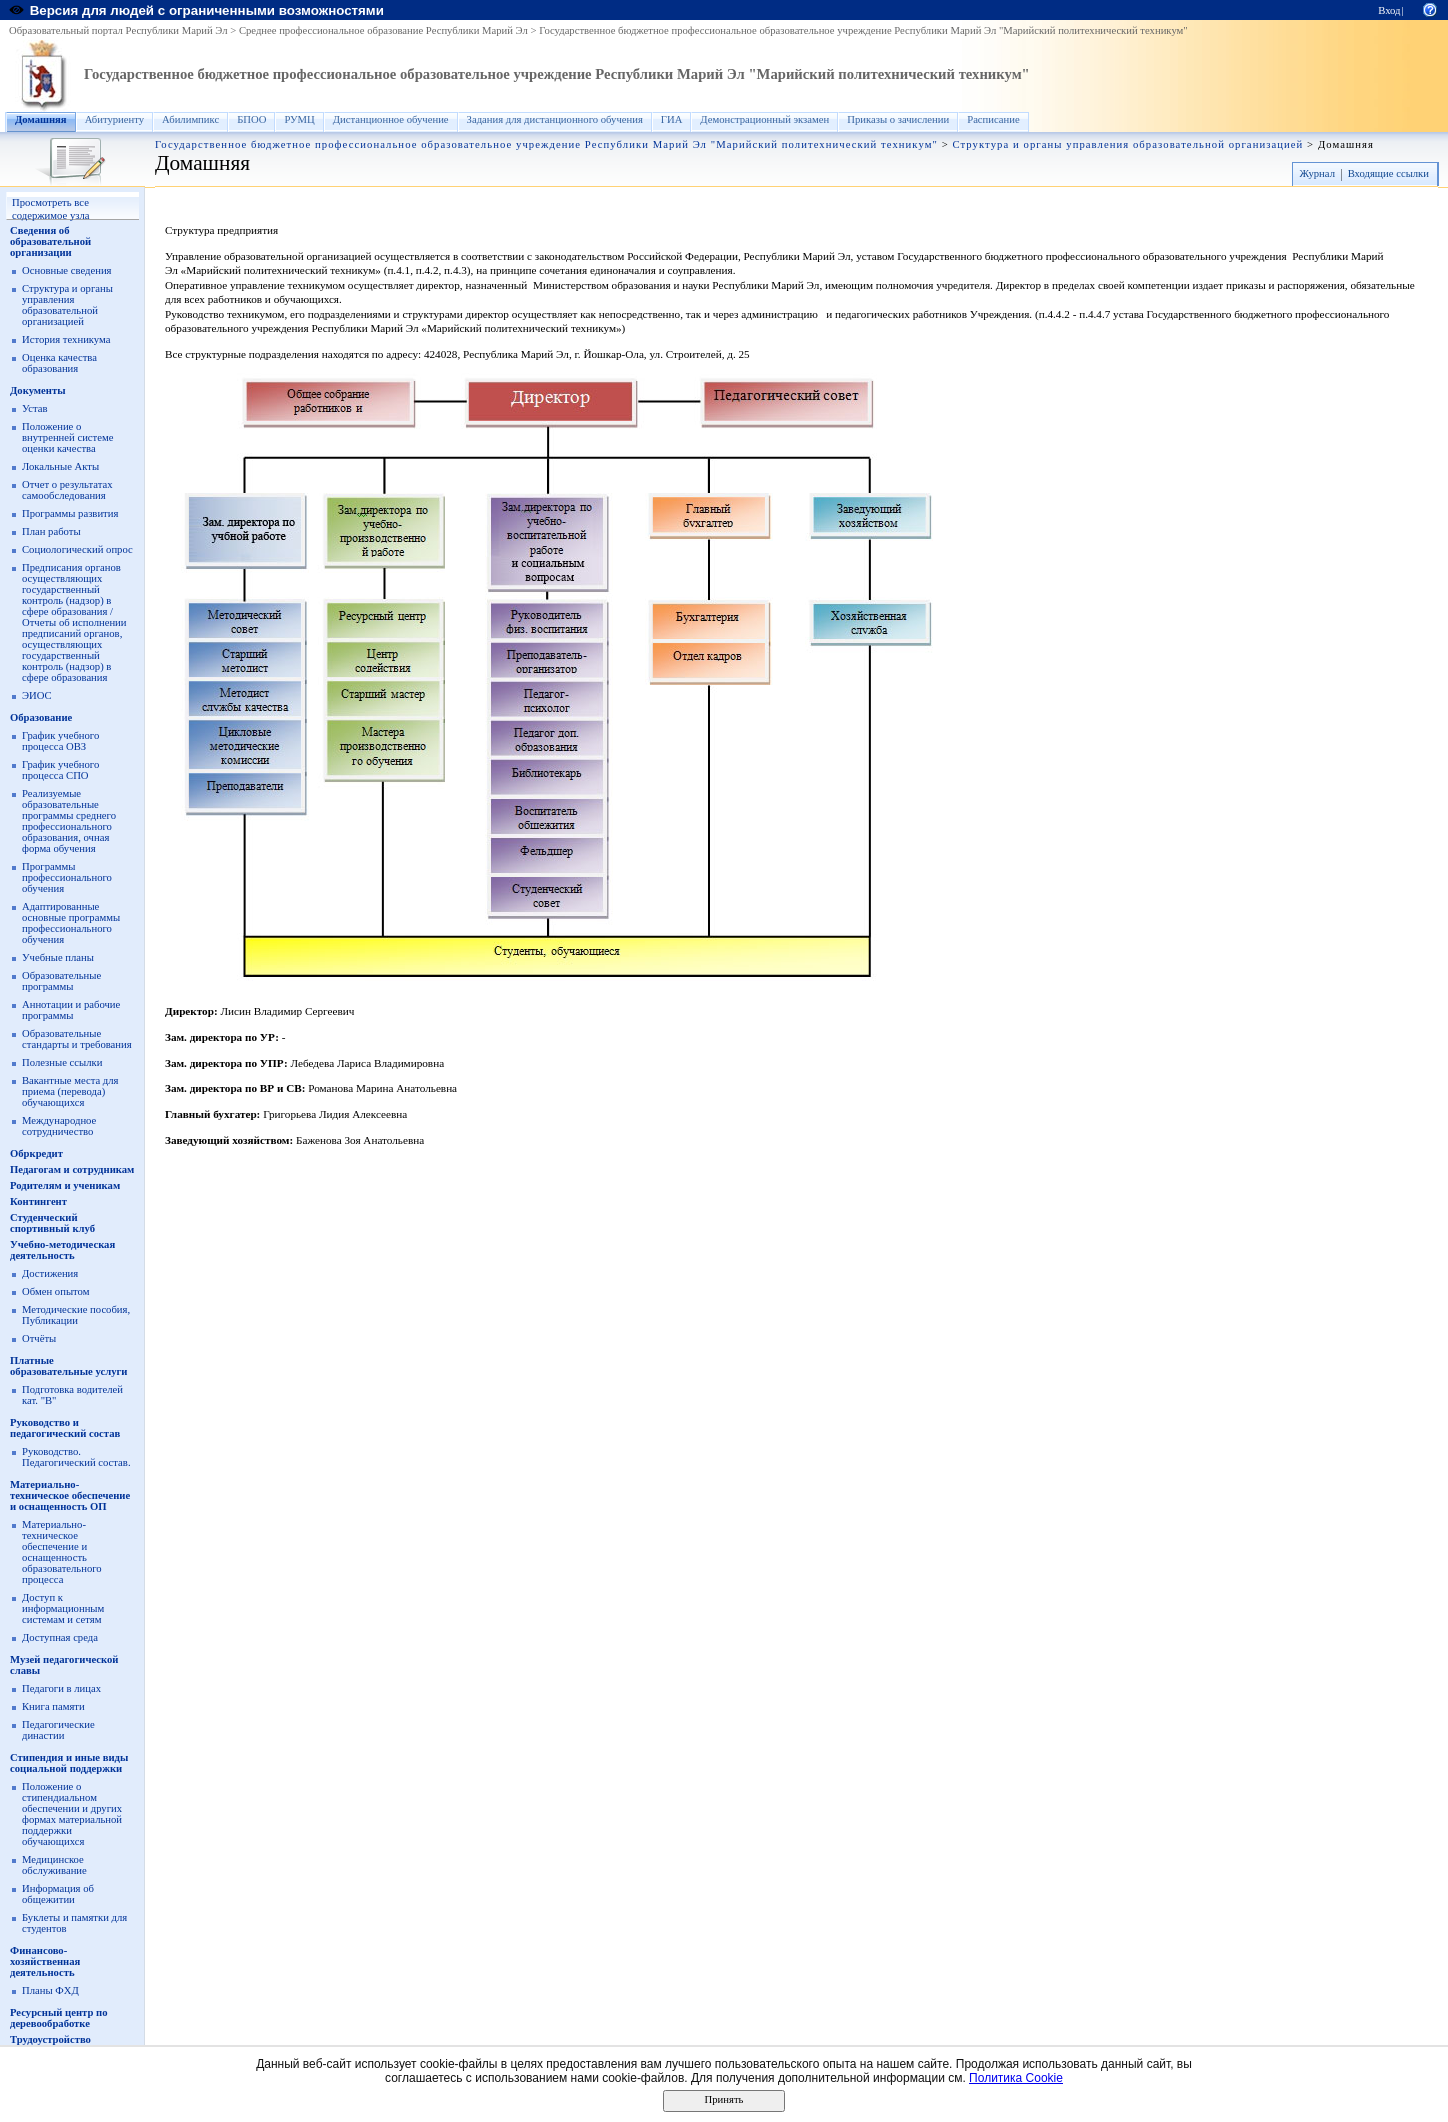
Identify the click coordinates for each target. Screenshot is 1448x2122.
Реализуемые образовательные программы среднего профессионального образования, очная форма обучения (69, 821)
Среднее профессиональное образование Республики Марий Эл (383, 30)
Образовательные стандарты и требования (77, 1039)
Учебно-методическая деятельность (62, 1250)
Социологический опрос (77, 549)
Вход (1389, 10)
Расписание (993, 119)
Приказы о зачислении (898, 119)
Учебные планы (58, 957)
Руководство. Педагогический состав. (76, 1457)
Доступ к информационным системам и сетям (63, 1608)
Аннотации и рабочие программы (71, 1010)
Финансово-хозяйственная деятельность (45, 1961)
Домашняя (41, 119)
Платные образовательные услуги (68, 1366)
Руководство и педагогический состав (65, 1428)
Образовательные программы (61, 981)
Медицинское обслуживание (54, 1865)
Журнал (1317, 173)
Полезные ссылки (62, 1062)
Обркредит (36, 1153)
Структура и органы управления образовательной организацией (1127, 144)
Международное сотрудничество (59, 1126)
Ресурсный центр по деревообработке (59, 2018)
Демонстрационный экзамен (764, 119)
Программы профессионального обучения (67, 877)
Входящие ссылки (1388, 173)
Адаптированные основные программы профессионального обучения (71, 923)
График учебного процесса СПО (60, 770)
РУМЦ (299, 119)
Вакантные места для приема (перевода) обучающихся (70, 1091)
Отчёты (39, 1338)
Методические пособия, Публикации (76, 1315)
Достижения (50, 1273)
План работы (51, 531)
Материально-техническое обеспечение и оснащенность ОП (70, 1495)
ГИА (672, 119)
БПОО (251, 119)
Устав (35, 408)
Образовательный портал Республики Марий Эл (118, 30)
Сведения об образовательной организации (50, 241)
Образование (41, 717)
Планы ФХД (50, 1990)
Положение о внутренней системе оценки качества (67, 437)
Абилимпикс (190, 119)
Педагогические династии (58, 1730)
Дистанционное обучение (391, 119)
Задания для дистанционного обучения (555, 119)
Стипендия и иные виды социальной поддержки (69, 1763)
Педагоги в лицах (61, 1688)
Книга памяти (53, 1706)
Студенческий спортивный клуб (52, 1223)
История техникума (66, 339)
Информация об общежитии (58, 1894)
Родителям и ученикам (65, 1185)
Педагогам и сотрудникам (72, 1169)
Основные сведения (67, 270)
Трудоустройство (50, 2039)
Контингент (38, 1201)
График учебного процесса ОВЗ (60, 741)
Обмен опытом (55, 1291)
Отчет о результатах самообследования (67, 490)
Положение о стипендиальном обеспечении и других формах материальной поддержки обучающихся (72, 1814)
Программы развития (70, 513)
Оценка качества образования (59, 363)
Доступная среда (60, 1637)
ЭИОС (37, 695)
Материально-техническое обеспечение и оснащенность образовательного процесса (62, 1552)
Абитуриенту (114, 119)
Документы (38, 390)
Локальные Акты (60, 466)
